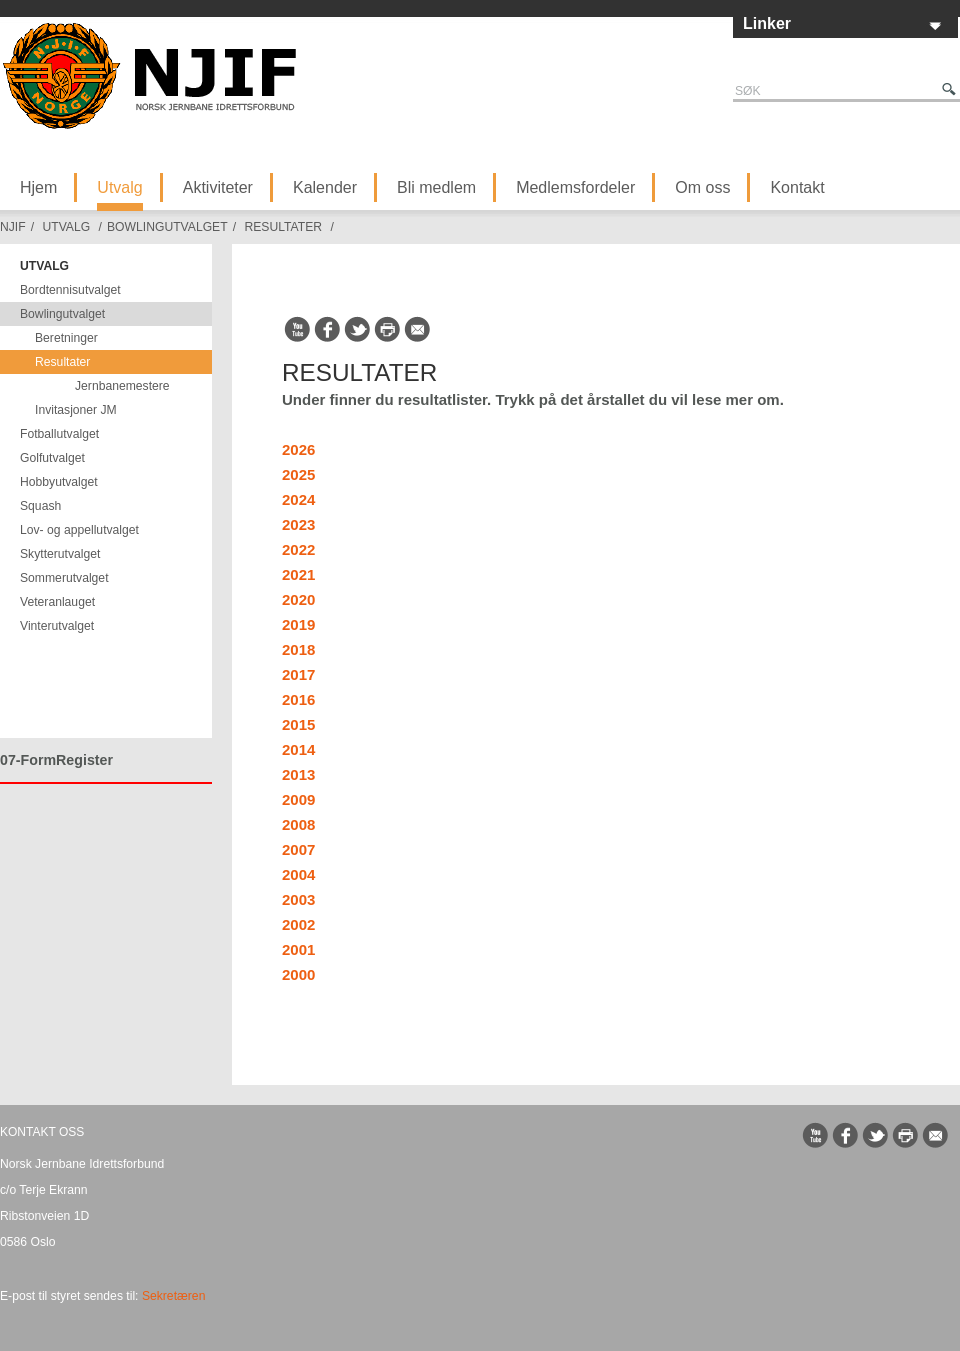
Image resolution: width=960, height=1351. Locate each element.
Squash (40, 506)
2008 (298, 824)
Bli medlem (436, 187)
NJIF (13, 227)
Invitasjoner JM (76, 410)
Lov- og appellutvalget (79, 530)
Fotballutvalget (59, 434)
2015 (298, 724)
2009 (298, 799)
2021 (298, 574)
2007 (298, 849)
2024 (298, 499)
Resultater (283, 227)
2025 (298, 474)
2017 (298, 674)
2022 (298, 549)
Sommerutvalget (64, 578)
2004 (298, 874)
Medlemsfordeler (575, 187)
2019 (298, 624)
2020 (298, 599)
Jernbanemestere (122, 386)
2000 (298, 974)
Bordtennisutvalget (70, 290)
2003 (298, 899)
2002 (298, 924)
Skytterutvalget (60, 554)
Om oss (702, 187)
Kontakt (797, 187)
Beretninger (66, 338)
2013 (298, 774)
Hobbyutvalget (59, 482)
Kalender (325, 187)
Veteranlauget (57, 602)
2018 (298, 649)
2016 (298, 699)
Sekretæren (174, 1296)
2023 (298, 524)
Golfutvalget (52, 458)
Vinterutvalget (57, 626)
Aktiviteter (218, 187)
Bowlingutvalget (167, 227)
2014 (298, 749)
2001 (298, 949)
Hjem (38, 187)
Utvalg (119, 187)
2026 (298, 449)
